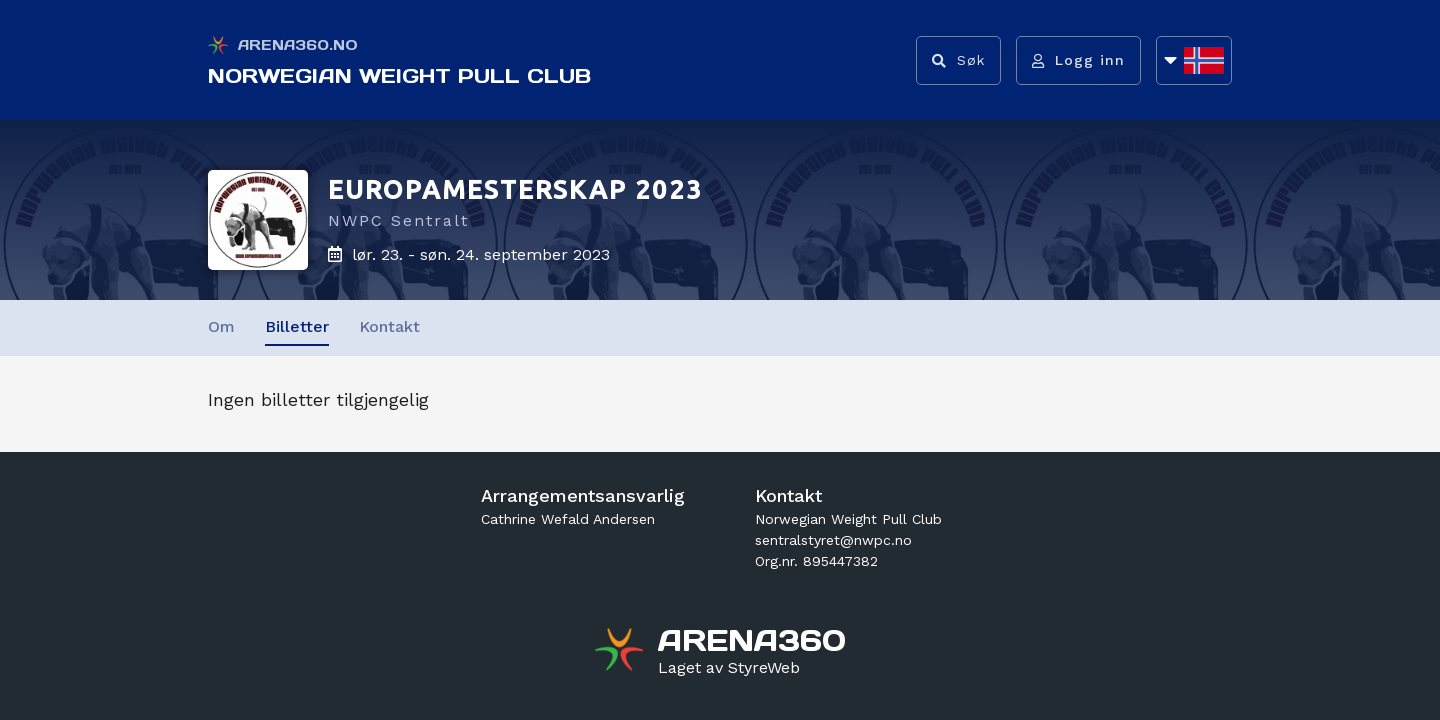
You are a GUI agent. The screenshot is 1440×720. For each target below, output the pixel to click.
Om (221, 326)
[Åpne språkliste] (1194, 60)
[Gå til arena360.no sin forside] (621, 652)
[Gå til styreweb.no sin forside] (729, 668)
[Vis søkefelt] (958, 60)
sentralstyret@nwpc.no (833, 540)
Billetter (297, 326)
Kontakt (389, 326)
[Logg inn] (1078, 60)
